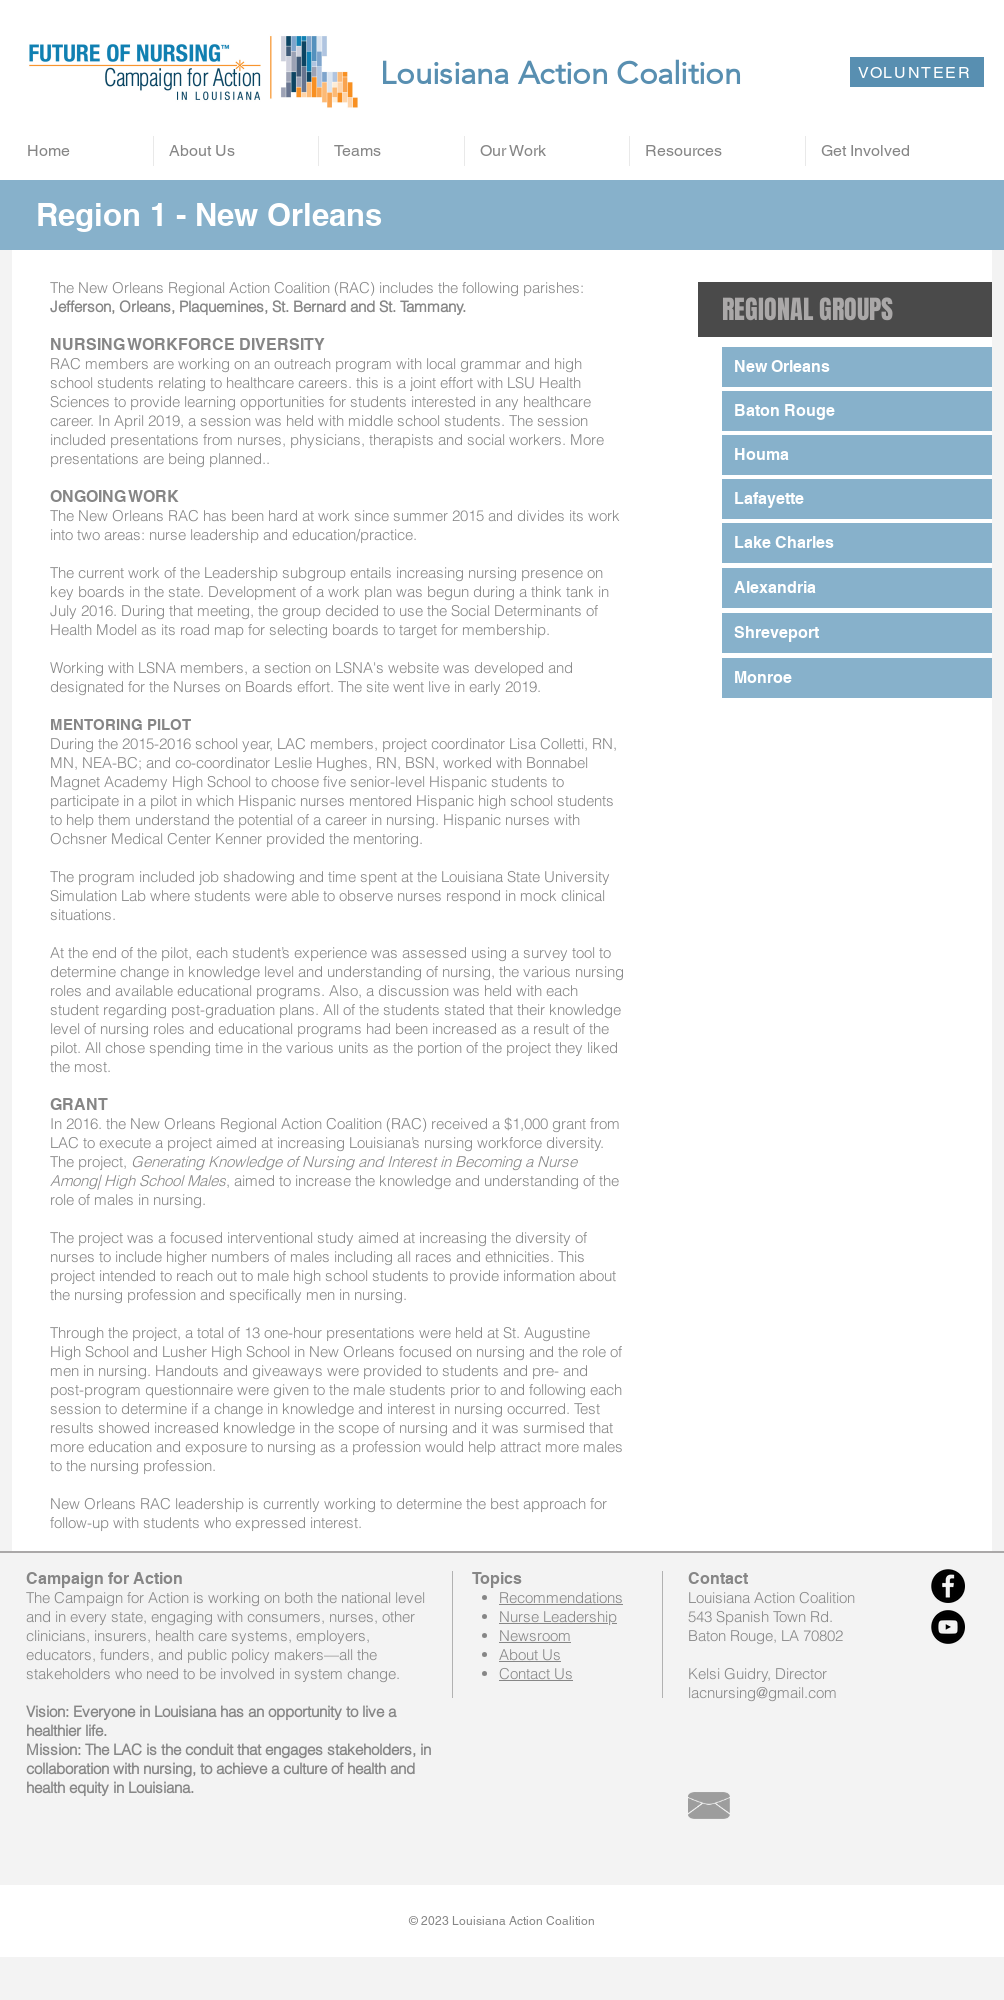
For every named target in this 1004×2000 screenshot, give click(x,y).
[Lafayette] (857, 499)
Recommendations (561, 1597)
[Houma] (857, 455)
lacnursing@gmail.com (762, 1692)
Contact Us (536, 1673)
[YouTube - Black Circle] (948, 1627)
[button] (236, 151)
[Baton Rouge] (857, 411)
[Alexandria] (857, 588)
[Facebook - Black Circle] (948, 1586)
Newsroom (535, 1635)
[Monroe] (857, 678)
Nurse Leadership (558, 1616)
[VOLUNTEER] (917, 72)
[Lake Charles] (857, 543)
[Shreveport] (857, 633)
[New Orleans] (857, 367)
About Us (530, 1654)
